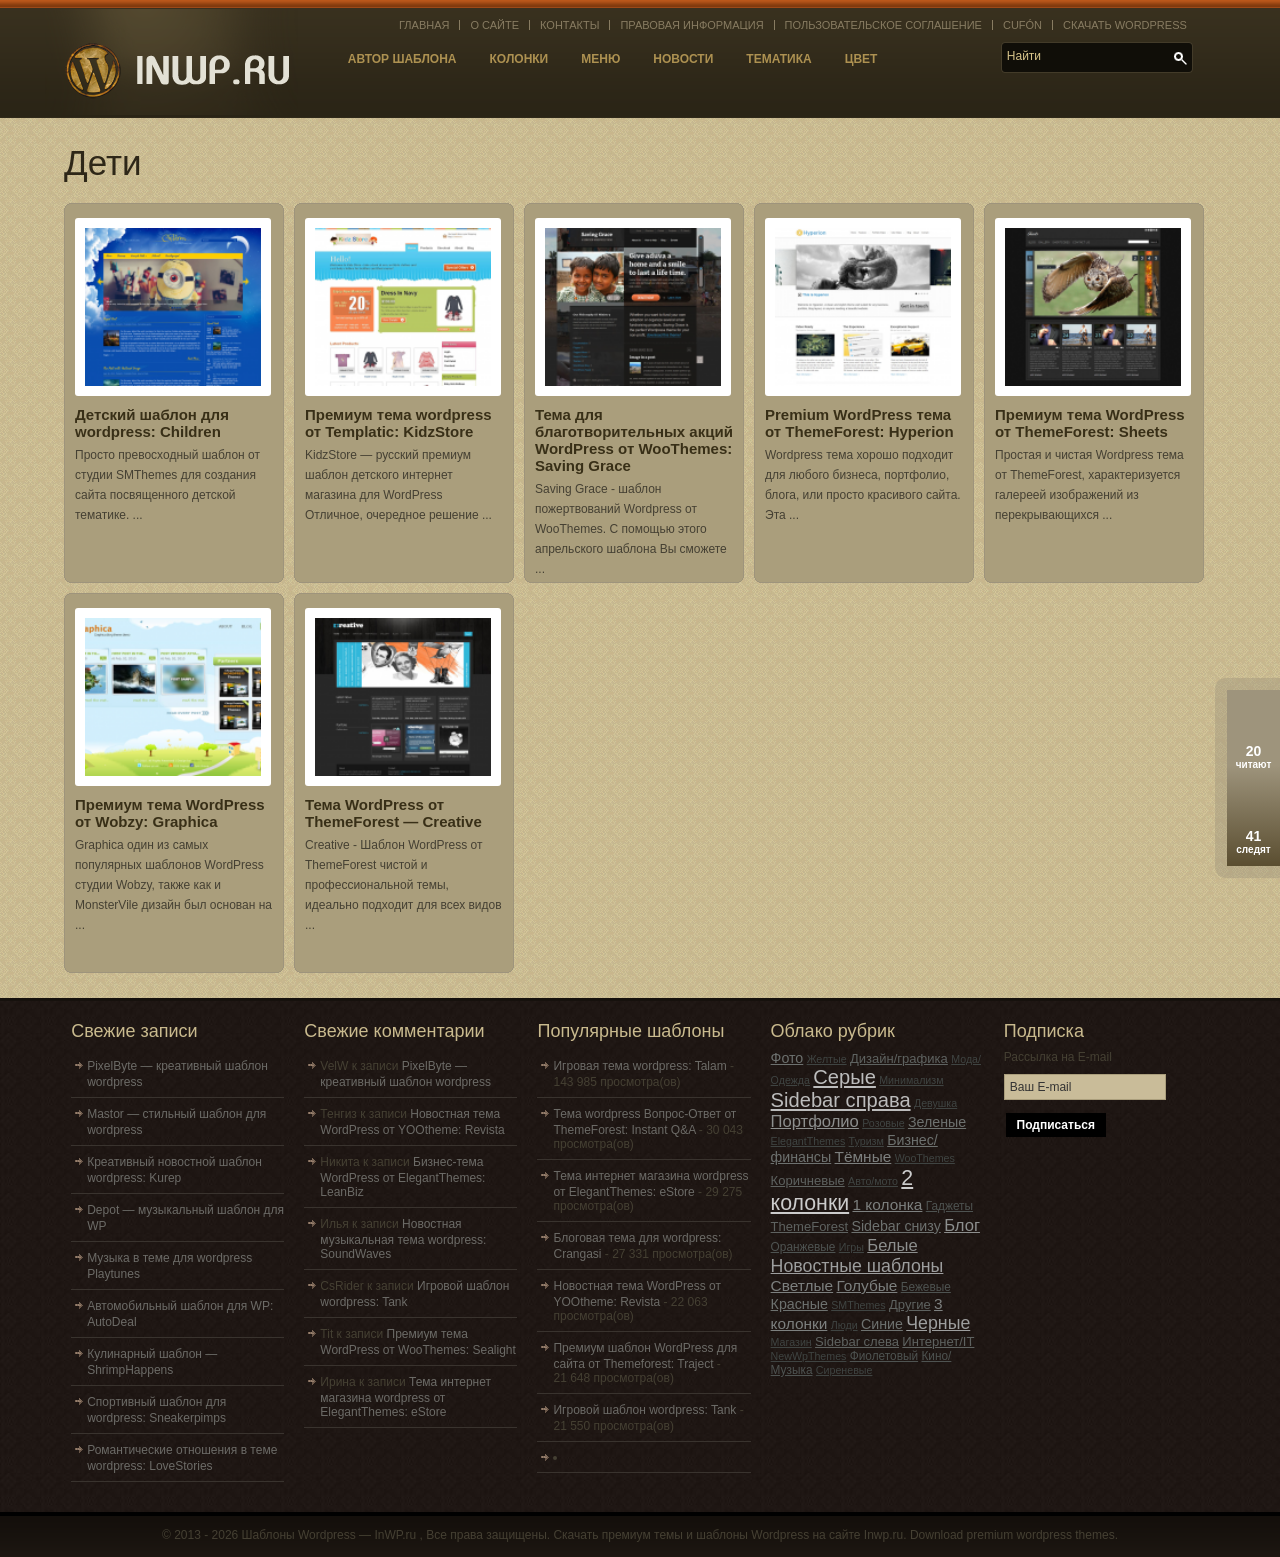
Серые (844, 1077)
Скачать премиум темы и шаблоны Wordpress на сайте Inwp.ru (728, 1535)
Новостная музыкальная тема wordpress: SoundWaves (403, 1239)
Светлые (802, 1285)
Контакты (569, 25)
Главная (424, 25)
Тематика (778, 59)
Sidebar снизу (895, 1226)
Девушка (935, 1103)
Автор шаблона (402, 59)
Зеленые (937, 1122)
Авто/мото (873, 1181)
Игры (851, 1247)
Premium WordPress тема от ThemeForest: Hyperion (859, 423)
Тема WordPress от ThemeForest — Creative (393, 813)
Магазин (791, 1342)
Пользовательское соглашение (883, 25)
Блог (962, 1225)
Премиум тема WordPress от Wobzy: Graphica (170, 813)
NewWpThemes (809, 1356)
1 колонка (888, 1204)
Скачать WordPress (1125, 25)
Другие (910, 1304)
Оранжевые (803, 1247)
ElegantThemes (808, 1141)
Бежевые (926, 1287)
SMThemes (858, 1305)
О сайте (494, 25)
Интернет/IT (938, 1341)
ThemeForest (810, 1226)
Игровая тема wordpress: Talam (639, 1066)
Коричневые (808, 1180)
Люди (844, 1325)
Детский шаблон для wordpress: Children (152, 423)
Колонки (519, 59)
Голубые (867, 1285)
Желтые (827, 1059)
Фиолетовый (884, 1356)
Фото (787, 1058)
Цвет (861, 59)
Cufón (1022, 25)
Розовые (883, 1123)
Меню (600, 59)
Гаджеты (949, 1206)
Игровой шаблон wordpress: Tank (644, 1410)
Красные (799, 1304)
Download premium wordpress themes (1012, 1535)
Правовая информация (691, 25)
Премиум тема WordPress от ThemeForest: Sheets (1090, 423)
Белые (892, 1245)
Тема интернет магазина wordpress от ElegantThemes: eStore (405, 1397)
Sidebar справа (841, 1100)
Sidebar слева (857, 1341)
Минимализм (911, 1080)
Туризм (866, 1141)
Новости (683, 59)
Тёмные (863, 1156)
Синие (882, 1324)
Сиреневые (844, 1370)
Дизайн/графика (899, 1058)
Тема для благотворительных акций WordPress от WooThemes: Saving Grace (634, 440)
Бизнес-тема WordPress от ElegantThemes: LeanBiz (402, 1177)
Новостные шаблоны (857, 1266)
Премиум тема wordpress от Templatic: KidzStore (398, 423)
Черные (938, 1323)
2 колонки (842, 1190)
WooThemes (925, 1158)
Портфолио (815, 1121)
